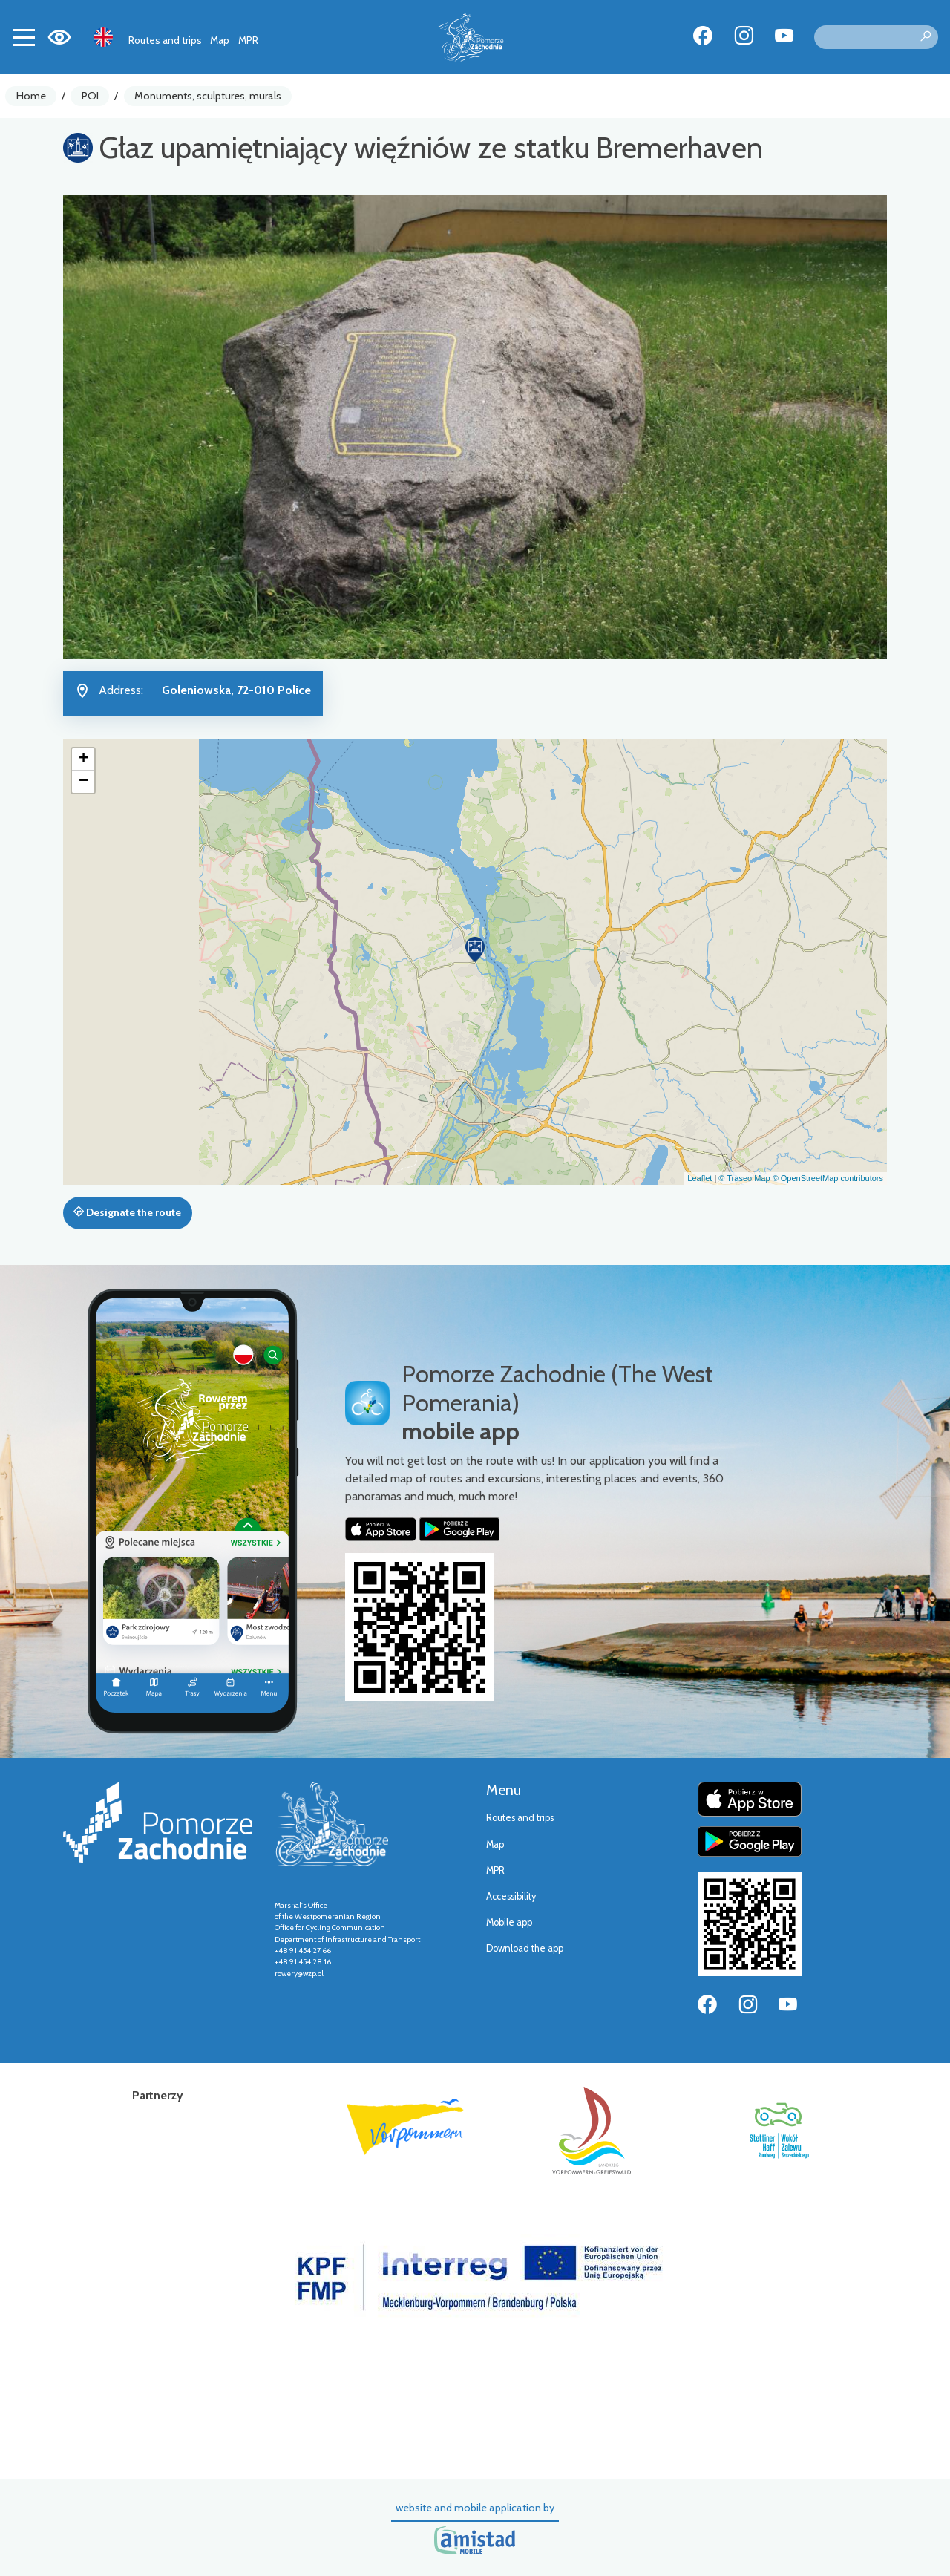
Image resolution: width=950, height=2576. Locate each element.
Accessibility (511, 1896)
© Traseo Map (744, 1178)
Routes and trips (165, 40)
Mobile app (509, 1922)
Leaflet (699, 1178)
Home (31, 95)
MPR (248, 40)
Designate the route (127, 1212)
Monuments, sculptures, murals (207, 95)
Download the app (524, 1948)
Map (219, 40)
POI (90, 95)
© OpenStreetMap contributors (828, 1178)
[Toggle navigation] (24, 37)
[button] (475, 949)
